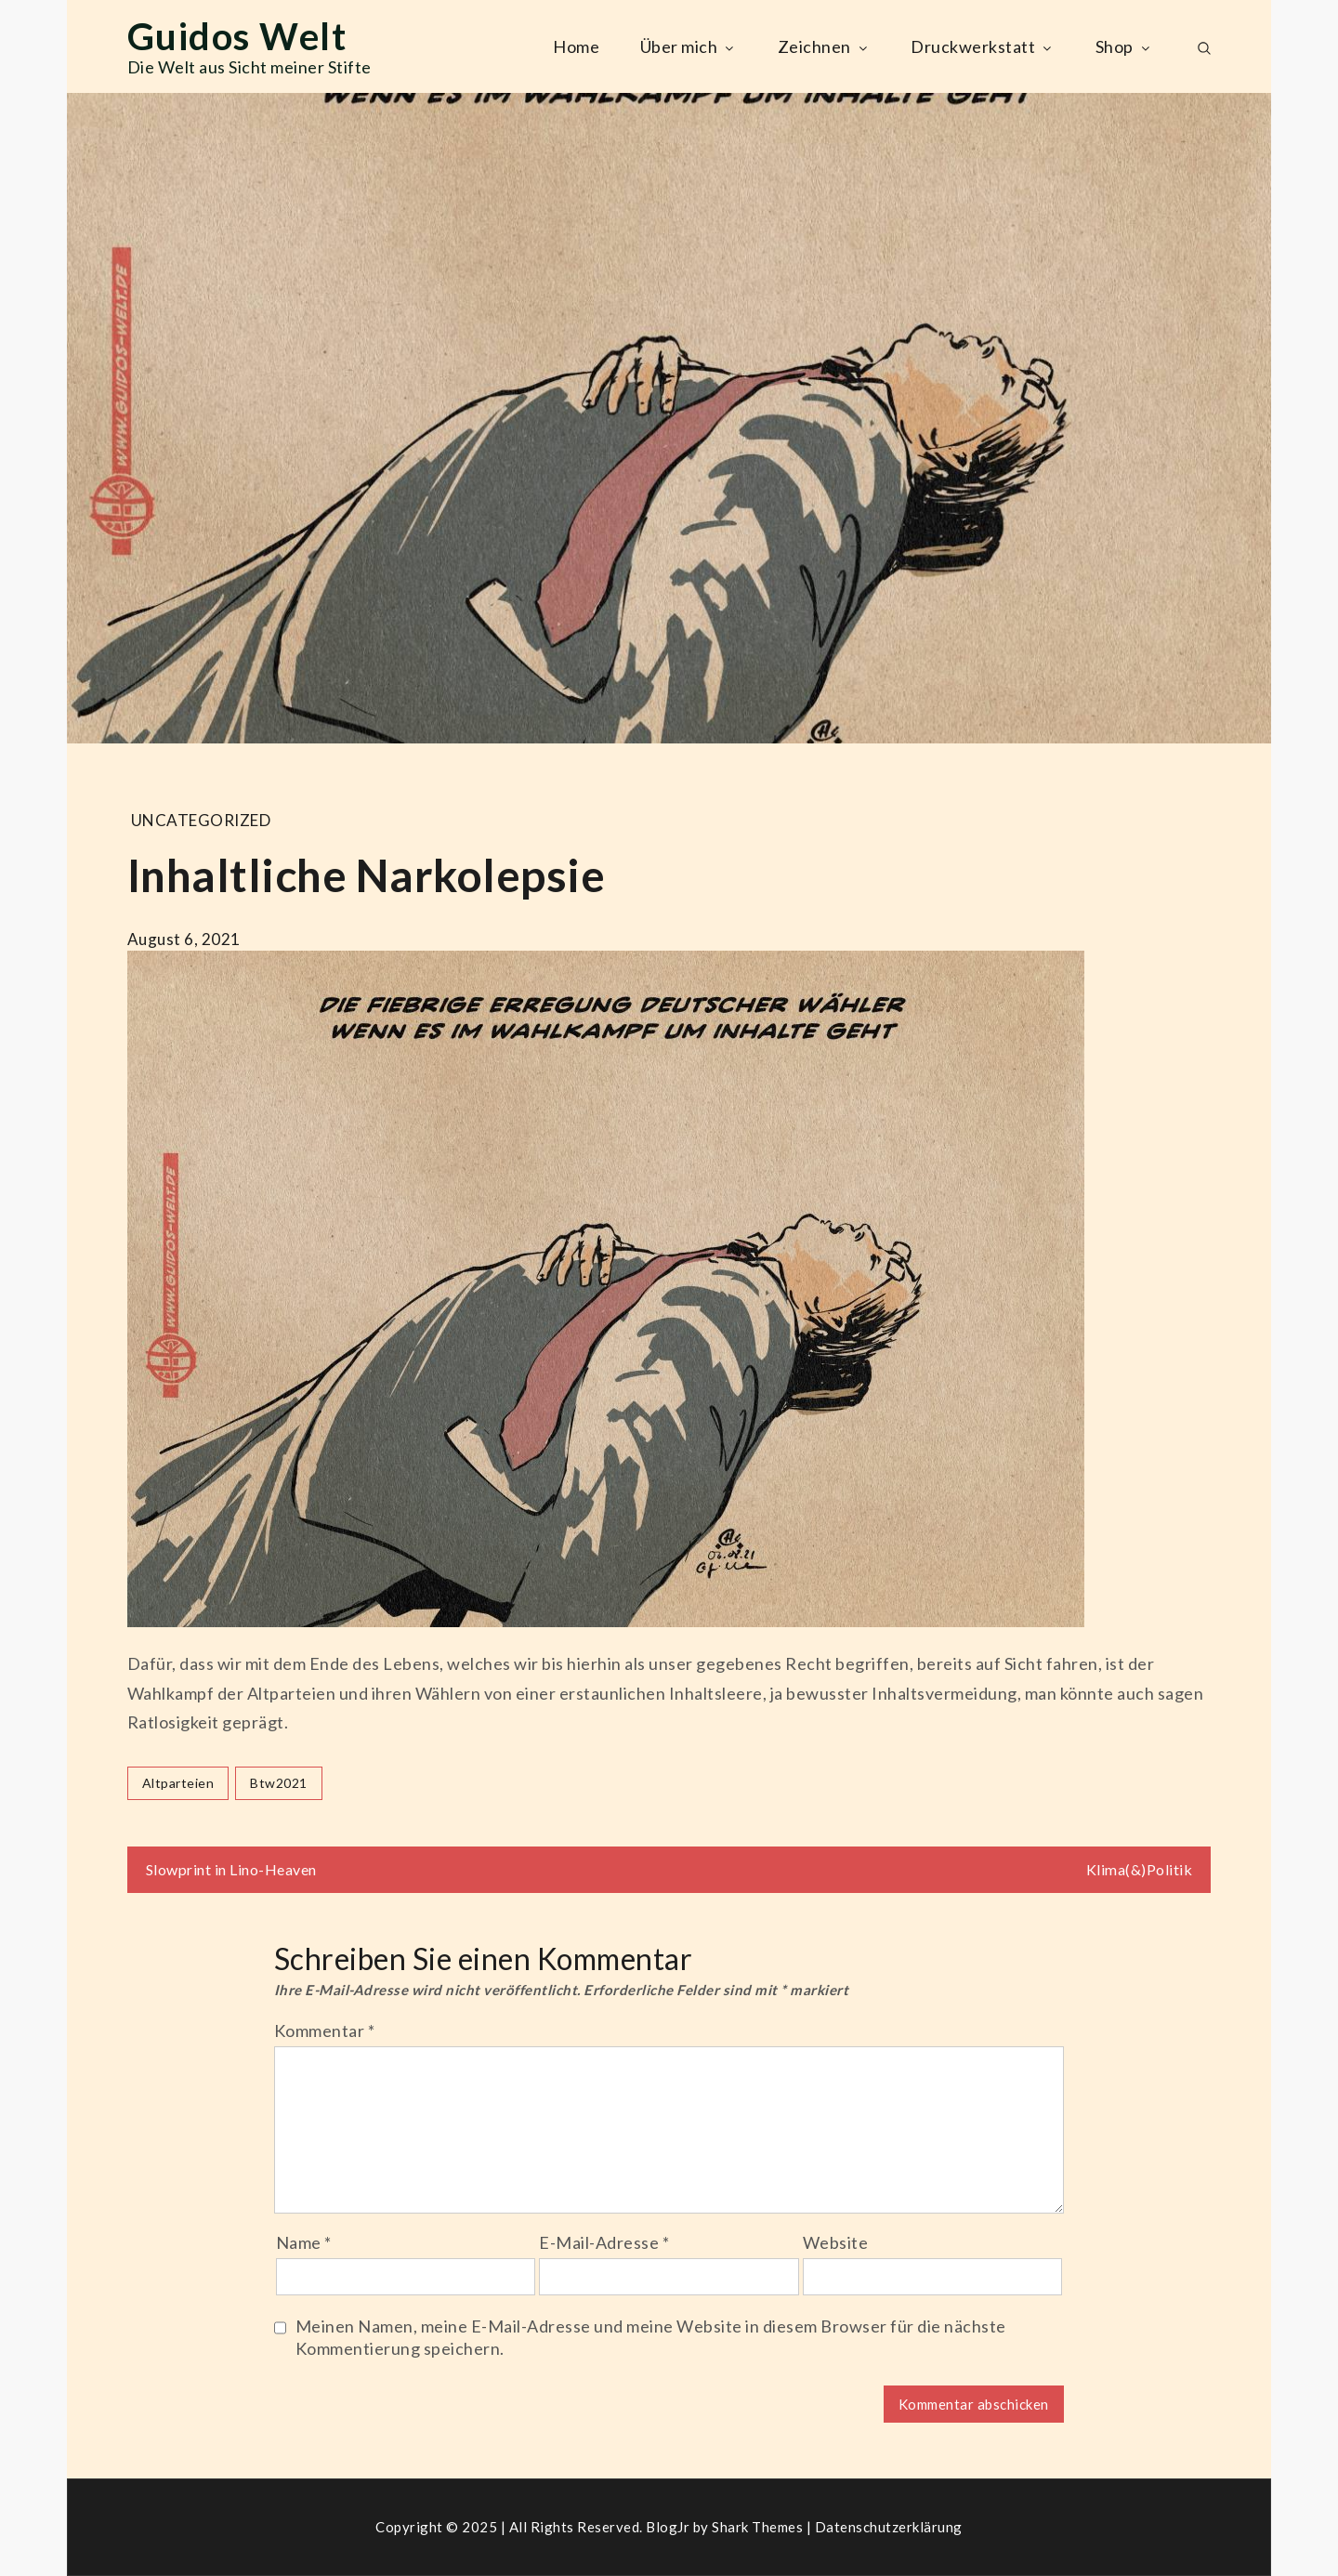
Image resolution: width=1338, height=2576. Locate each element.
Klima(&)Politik (1139, 1869)
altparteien (178, 1783)
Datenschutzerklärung (889, 2526)
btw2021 (279, 1783)
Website (836, 2242)
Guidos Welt (237, 36)
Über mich (689, 46)
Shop (1124, 46)
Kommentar (324, 2030)
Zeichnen (824, 46)
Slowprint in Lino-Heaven (231, 1869)
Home (576, 46)
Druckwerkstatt (983, 46)
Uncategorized (201, 820)
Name (304, 2242)
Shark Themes (759, 2526)
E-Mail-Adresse (604, 2242)
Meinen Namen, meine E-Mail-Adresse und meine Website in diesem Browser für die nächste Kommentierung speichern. (650, 2337)
